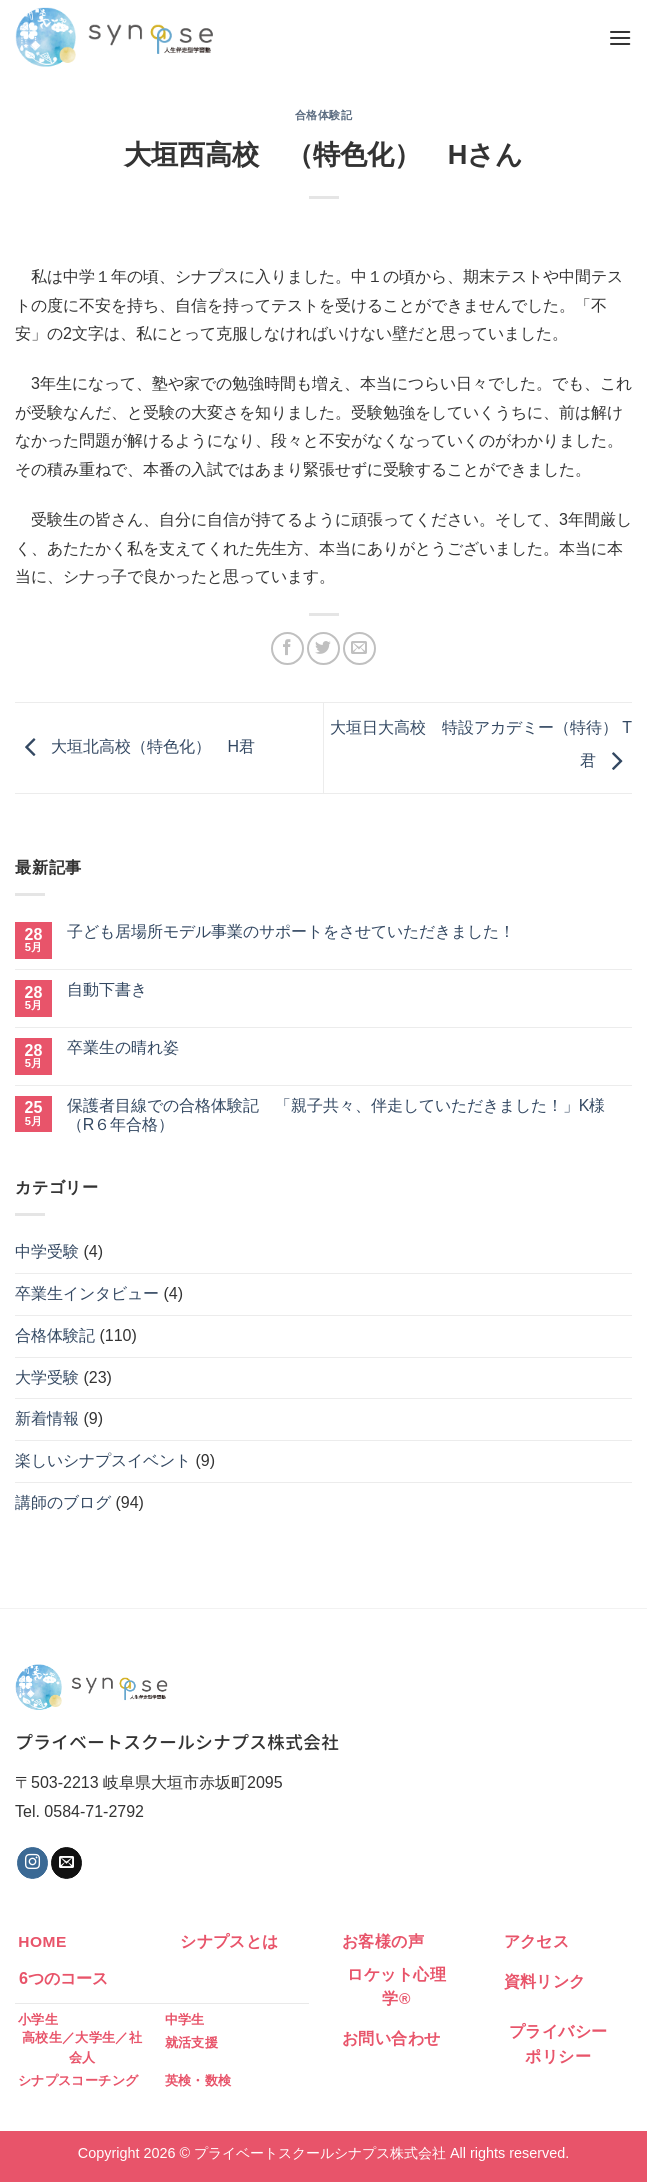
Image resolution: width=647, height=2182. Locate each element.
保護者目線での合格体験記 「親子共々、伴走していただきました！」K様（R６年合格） (336, 1115)
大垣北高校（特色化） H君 (135, 746)
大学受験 (47, 1377)
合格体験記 (324, 115)
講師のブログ (63, 1502)
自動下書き (107, 989)
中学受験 (47, 1251)
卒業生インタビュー (87, 1293)
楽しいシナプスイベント (103, 1460)
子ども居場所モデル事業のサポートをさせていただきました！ (291, 931)
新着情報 (47, 1418)
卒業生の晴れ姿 (123, 1047)
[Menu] (620, 37)
